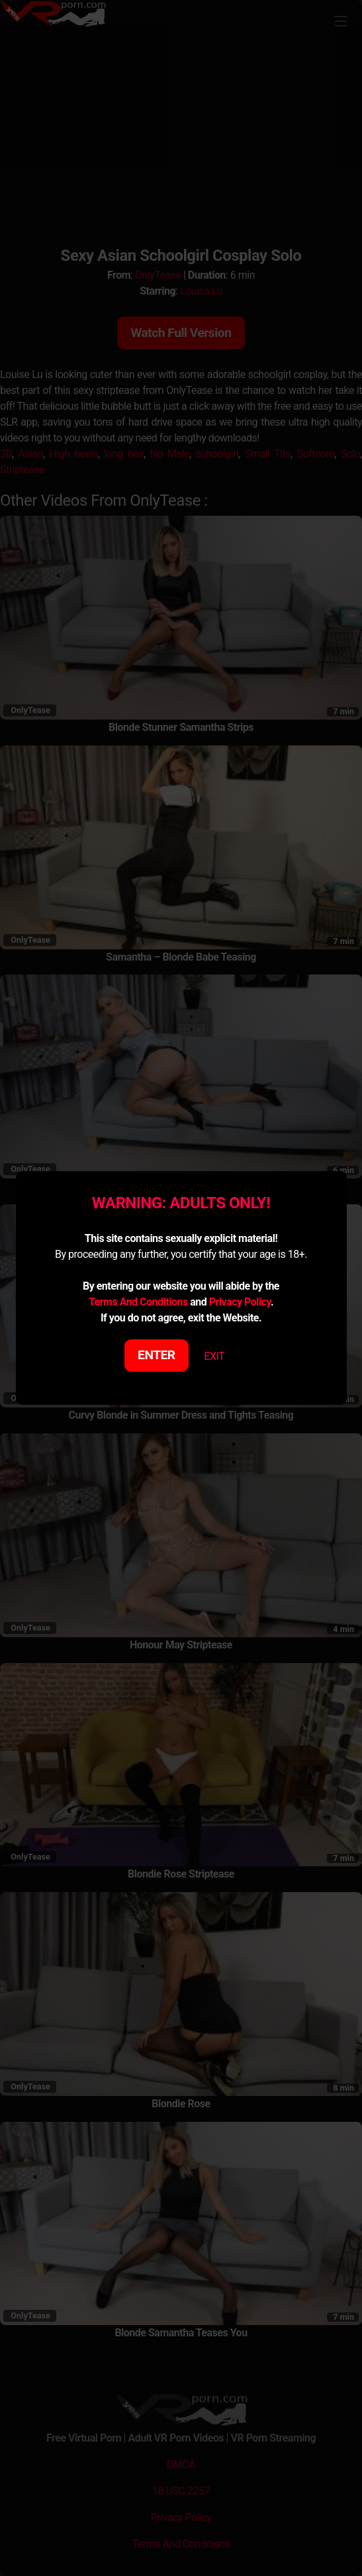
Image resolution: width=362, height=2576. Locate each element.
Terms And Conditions (138, 1302)
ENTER (156, 1354)
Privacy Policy (240, 1302)
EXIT (214, 1356)
